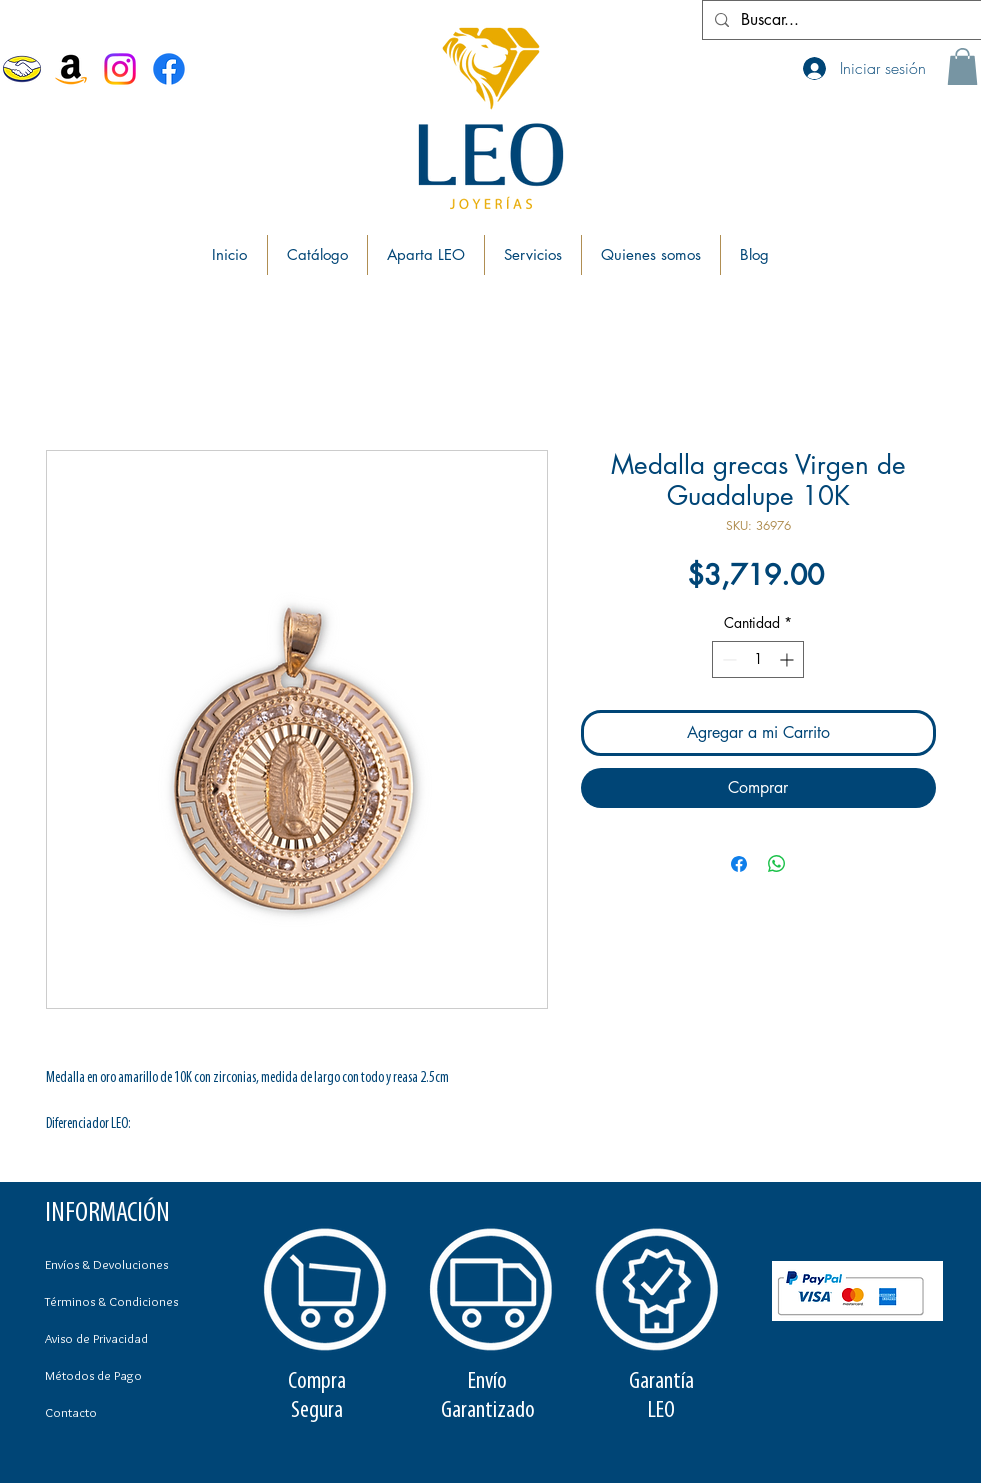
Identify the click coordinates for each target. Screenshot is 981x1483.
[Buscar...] (840, 20)
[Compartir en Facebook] (739, 864)
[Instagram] (120, 69)
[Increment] (788, 659)
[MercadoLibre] (22, 69)
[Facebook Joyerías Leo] (169, 69)
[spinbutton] (758, 659)
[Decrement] (727, 659)
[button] (962, 66)
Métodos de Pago (93, 1375)
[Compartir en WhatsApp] (777, 864)
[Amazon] (71, 69)
